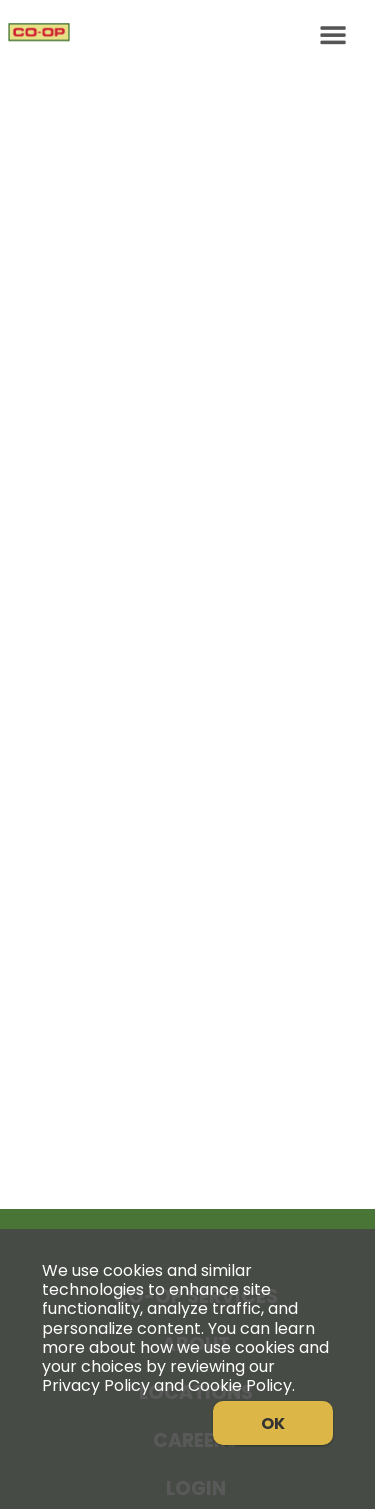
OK (273, 1423)
